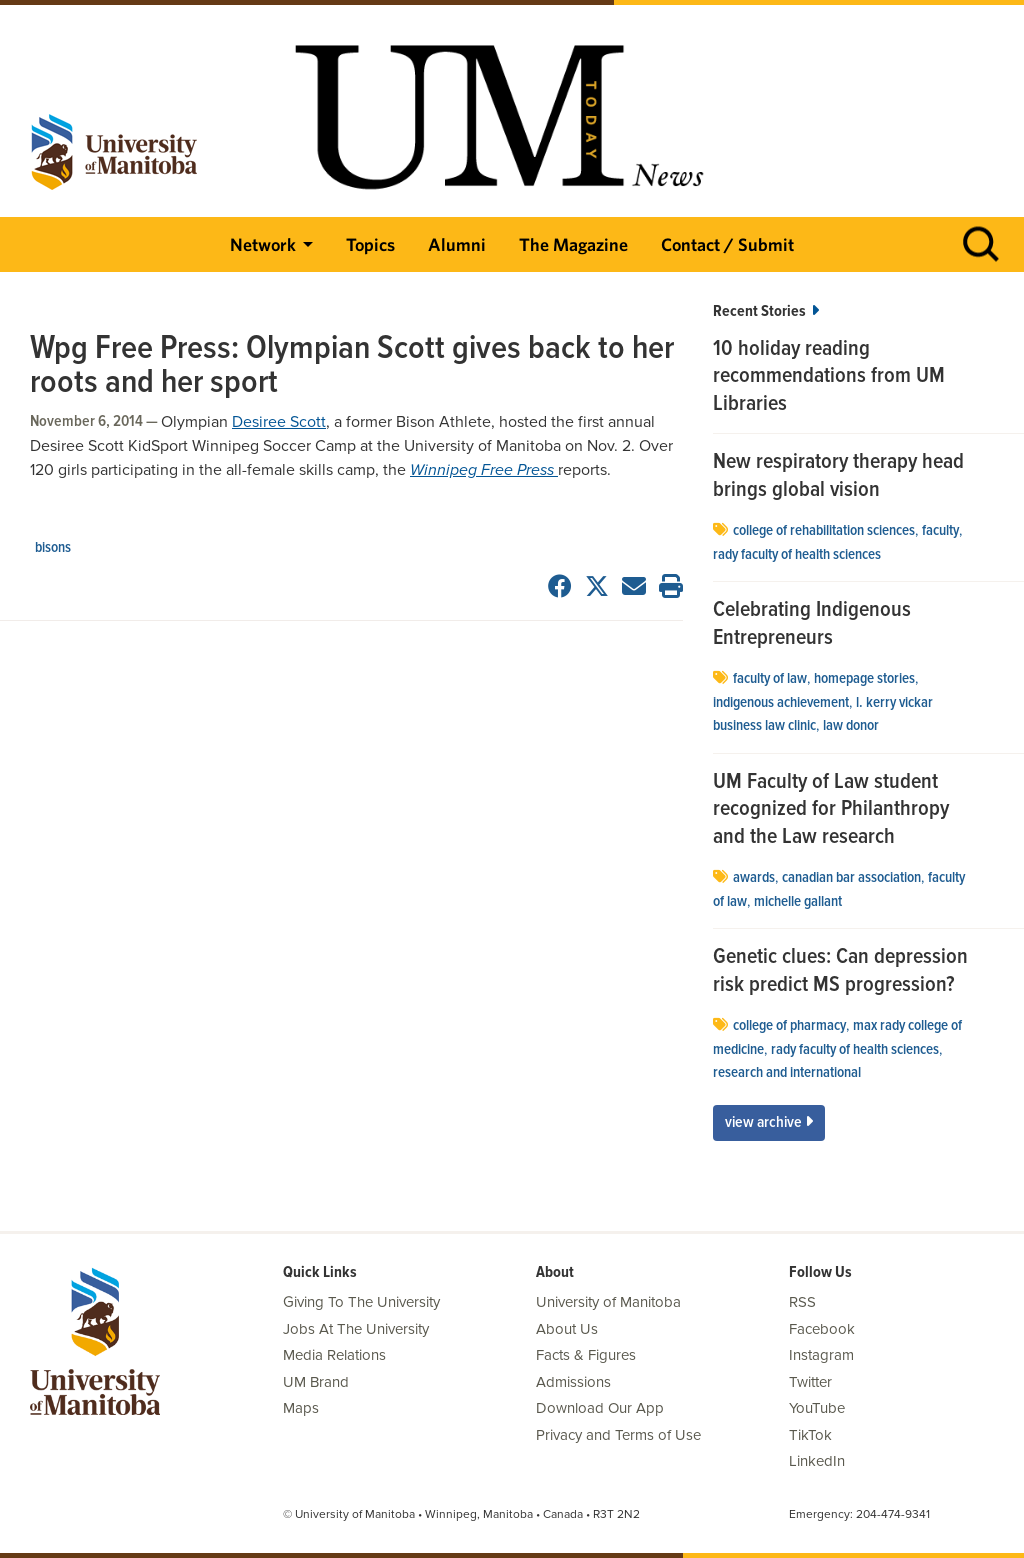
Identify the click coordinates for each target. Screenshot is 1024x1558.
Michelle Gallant (798, 902)
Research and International (787, 1073)
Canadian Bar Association (851, 878)
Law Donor (851, 726)
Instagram (821, 1355)
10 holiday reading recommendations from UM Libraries (829, 377)
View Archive (769, 1122)
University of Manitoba (608, 1302)
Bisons (53, 548)
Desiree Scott (279, 422)
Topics (370, 244)
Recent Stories (766, 311)
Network (263, 244)
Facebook (822, 1329)
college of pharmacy (789, 1026)
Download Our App (600, 1408)
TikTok (810, 1435)
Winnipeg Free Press (484, 470)
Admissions (573, 1382)
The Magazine (573, 244)
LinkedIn (817, 1461)
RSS (802, 1302)
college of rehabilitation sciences (824, 531)
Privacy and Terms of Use (618, 1435)
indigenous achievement (781, 703)
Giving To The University (361, 1302)
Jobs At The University (356, 1329)
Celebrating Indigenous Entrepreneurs (812, 624)
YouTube (817, 1408)
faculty (940, 531)
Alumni (457, 244)
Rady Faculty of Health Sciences (797, 555)
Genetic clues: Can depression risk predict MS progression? (840, 971)
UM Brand (316, 1382)
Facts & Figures (586, 1355)
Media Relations (334, 1355)
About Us (567, 1329)
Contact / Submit (727, 244)
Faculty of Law (770, 679)
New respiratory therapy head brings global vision (838, 476)
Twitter (810, 1382)
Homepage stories (864, 679)
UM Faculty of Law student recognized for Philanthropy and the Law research (831, 810)
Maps (301, 1408)
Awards (754, 878)
